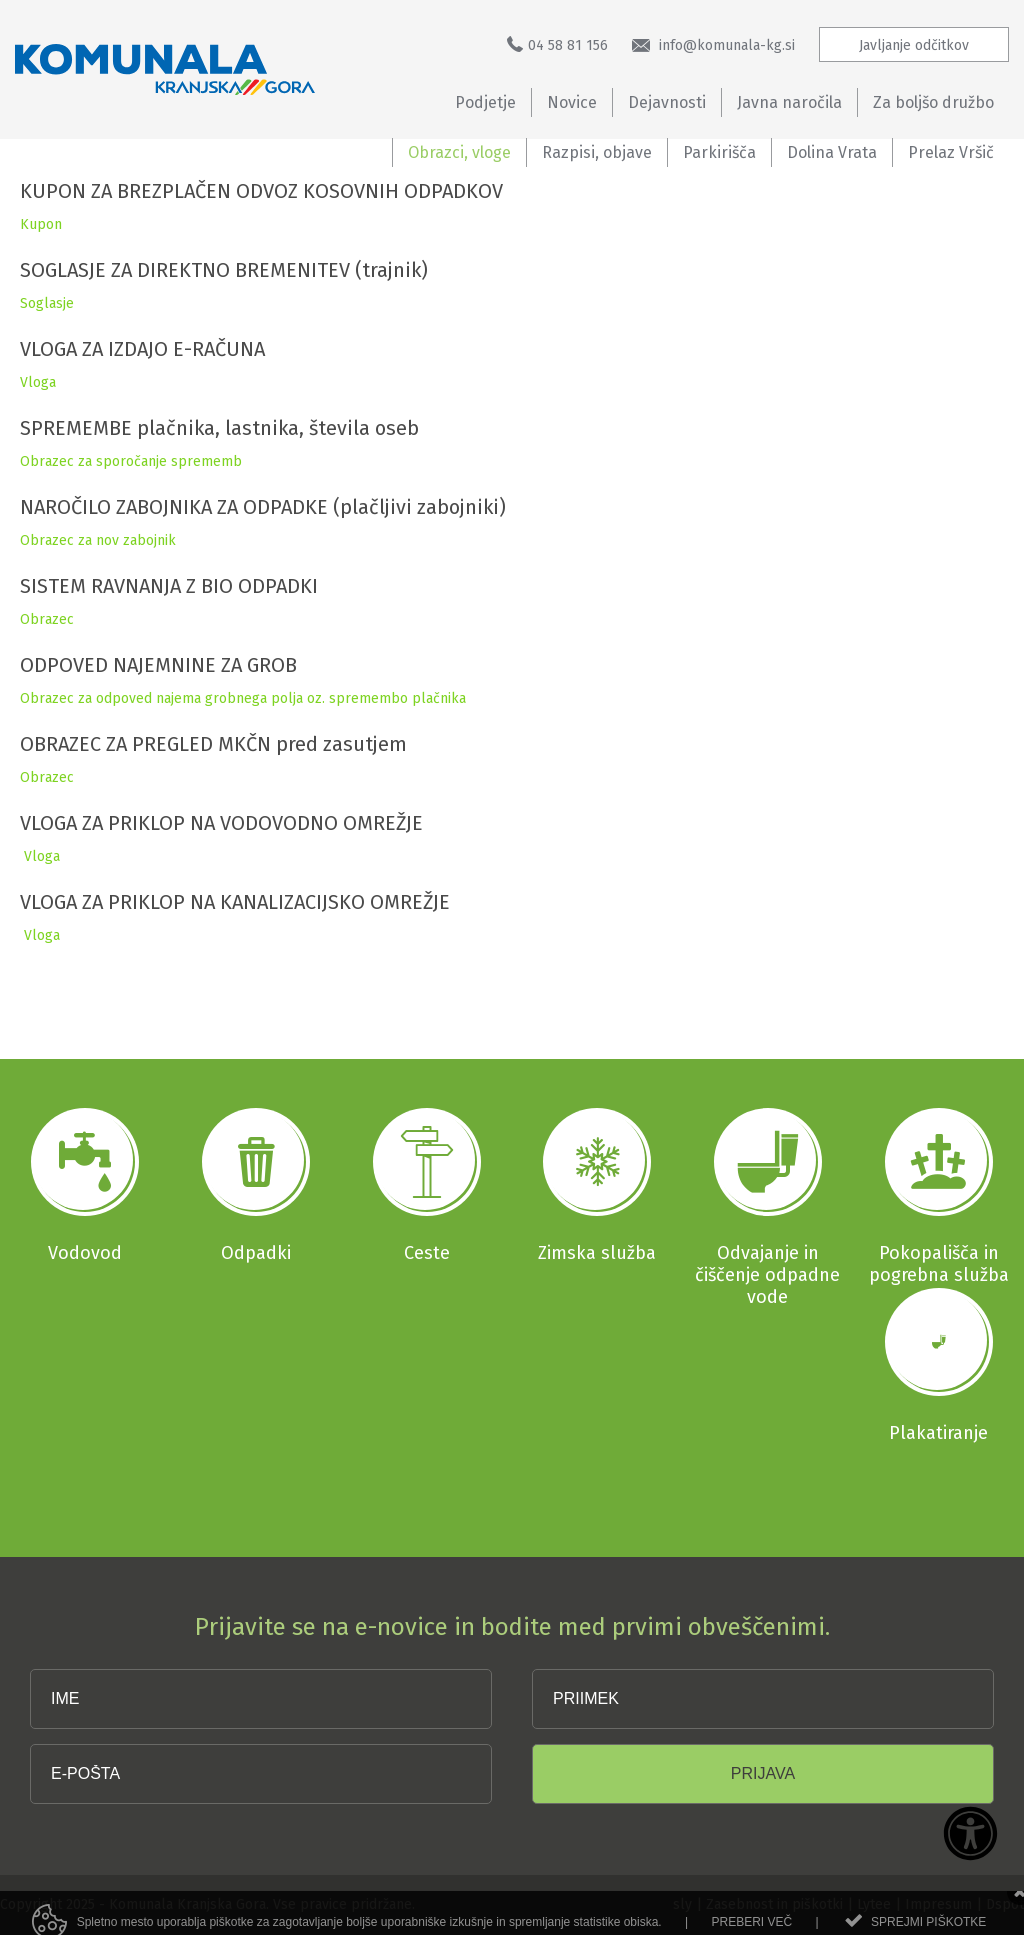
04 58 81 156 (557, 45)
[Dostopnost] (970, 1835)
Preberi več (751, 1926)
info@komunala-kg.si (713, 45)
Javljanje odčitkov (914, 45)
